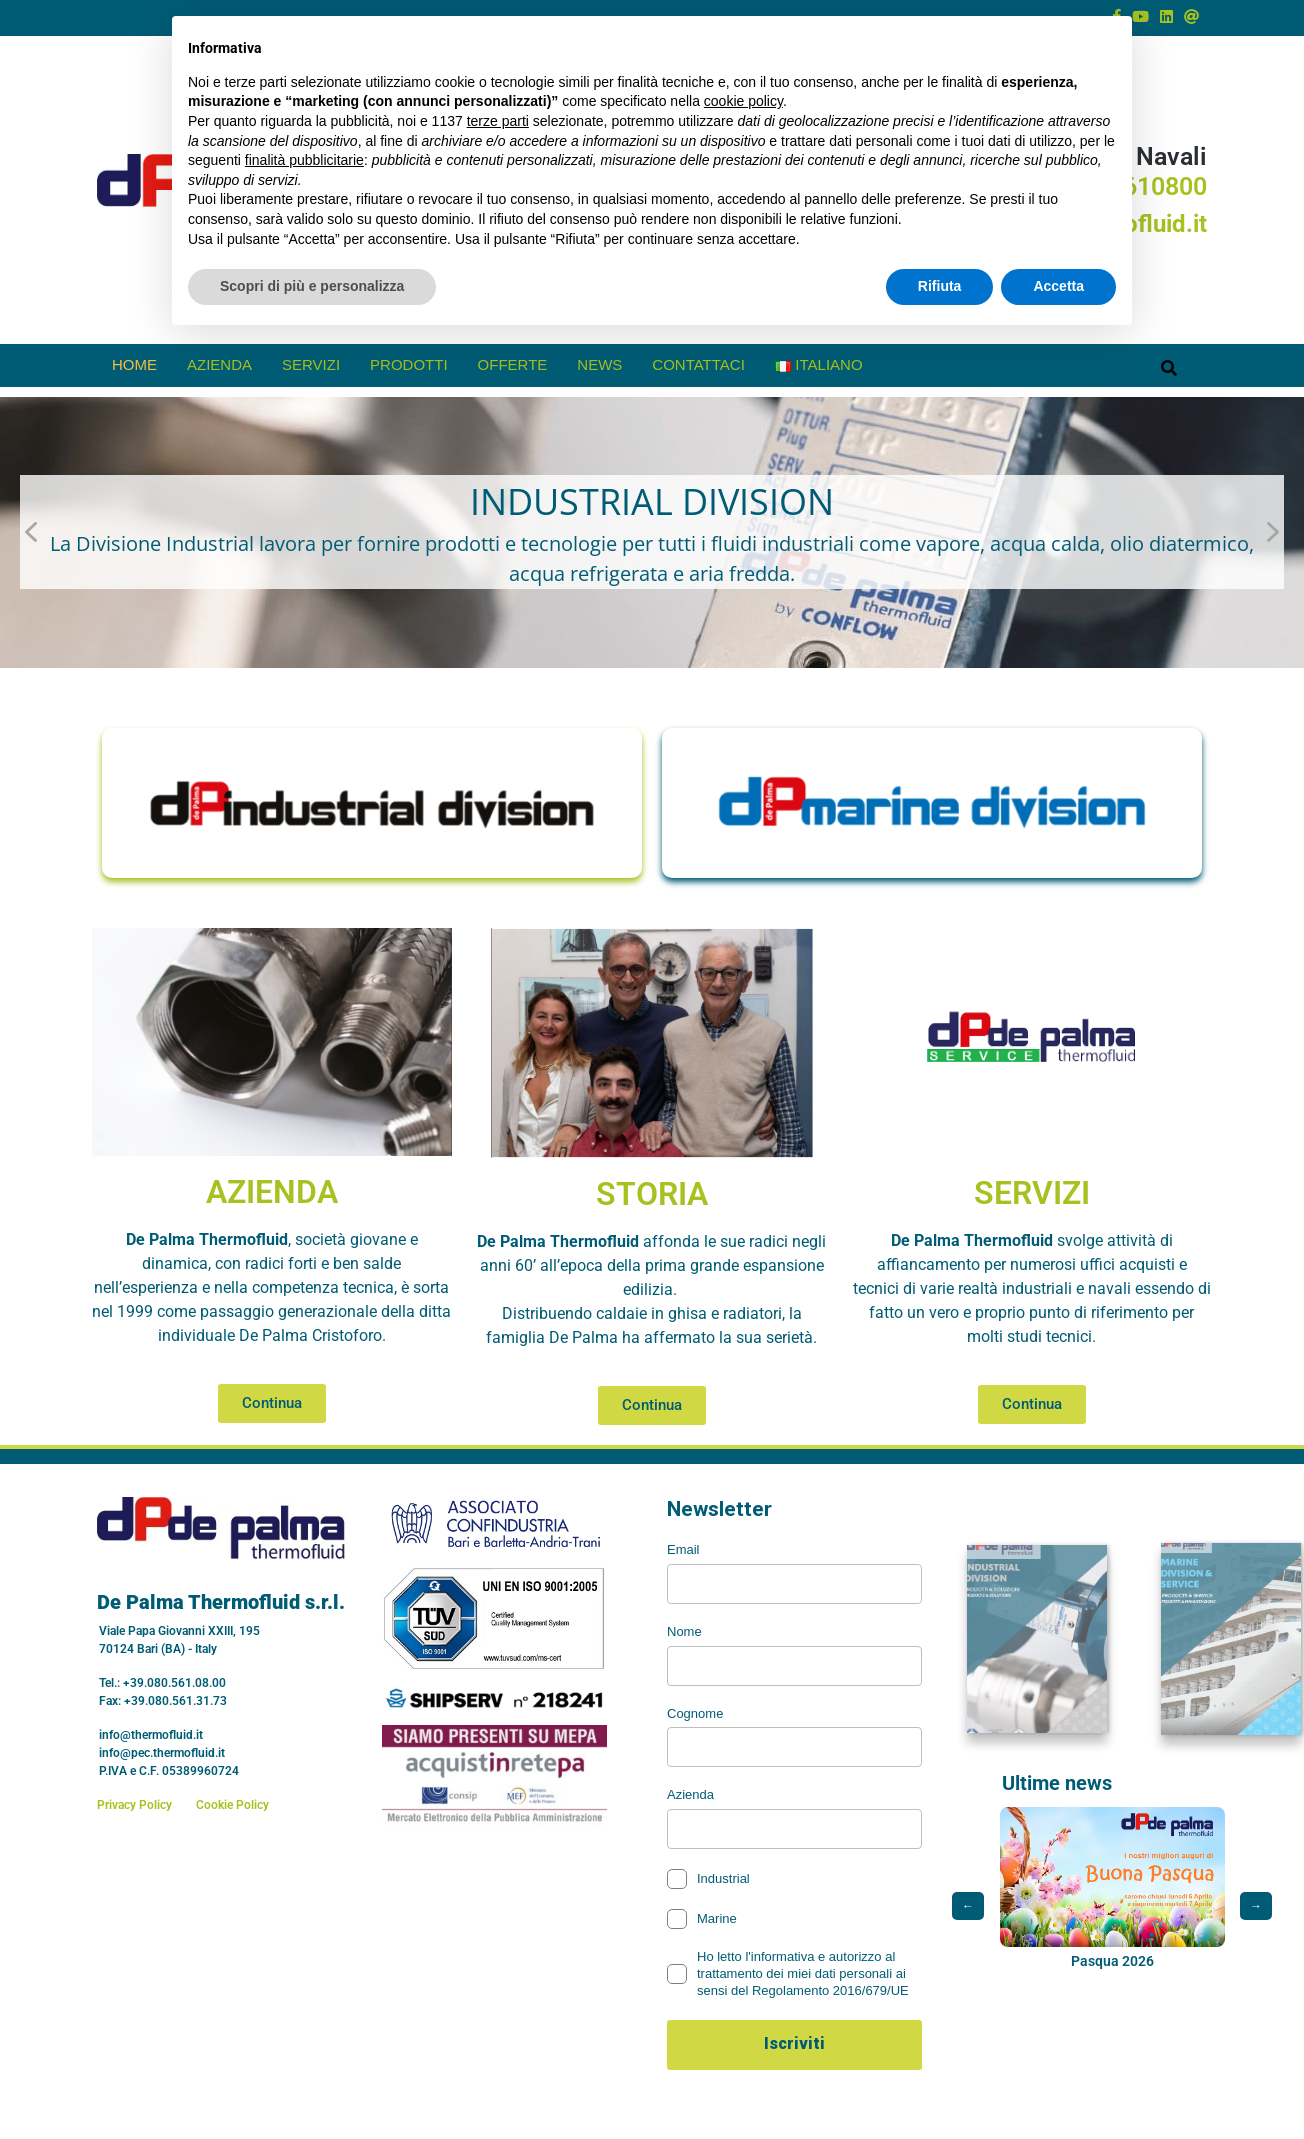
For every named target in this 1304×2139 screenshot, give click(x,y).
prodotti (409, 364)
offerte (513, 364)
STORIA (652, 1194)
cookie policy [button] (743, 101)
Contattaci (698, 364)
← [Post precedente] (968, 1911)
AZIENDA (272, 1192)
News (599, 364)
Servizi (311, 364)
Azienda (219, 364)
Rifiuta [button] (940, 286)
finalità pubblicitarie (304, 160)
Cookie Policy (232, 1805)
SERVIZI (1032, 1193)
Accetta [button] (1058, 286)
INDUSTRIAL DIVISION (652, 501)
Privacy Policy (134, 1805)
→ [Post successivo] (1256, 1911)
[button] (652, 533)
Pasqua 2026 (1112, 1967)
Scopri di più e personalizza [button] (312, 286)
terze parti (498, 121)
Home (134, 364)
